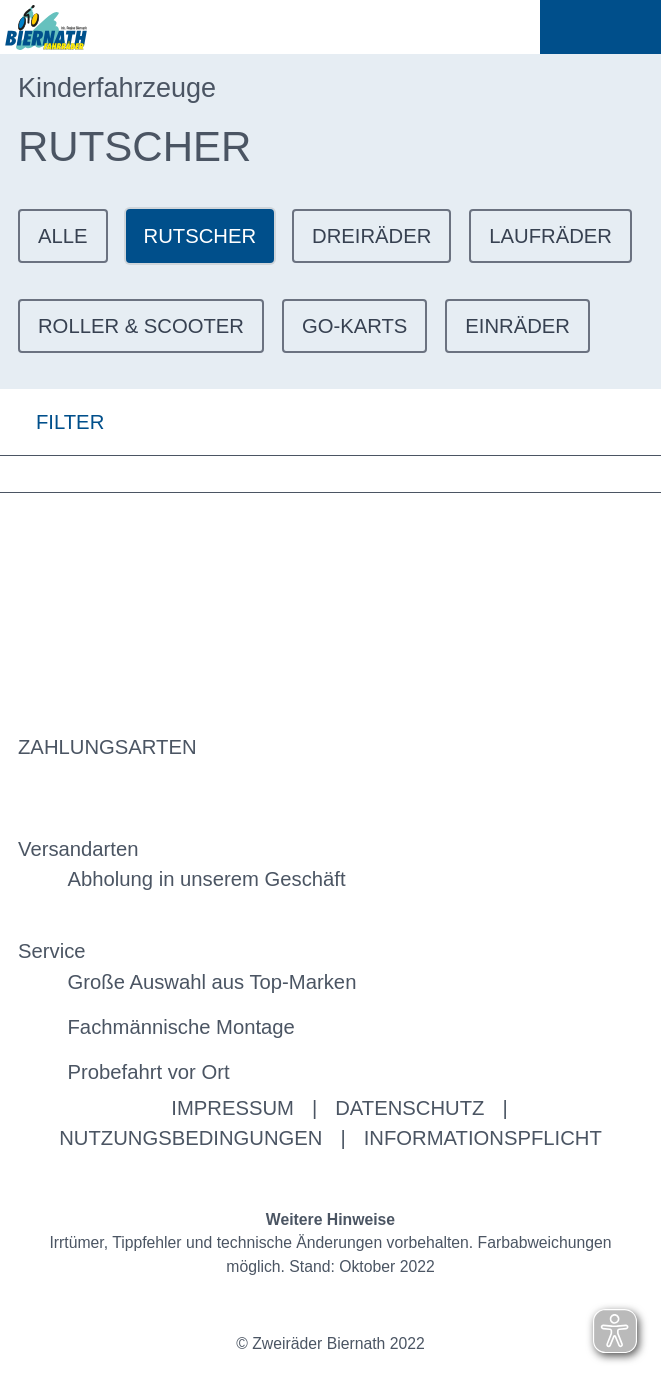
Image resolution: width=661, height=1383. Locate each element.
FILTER (52, 421)
